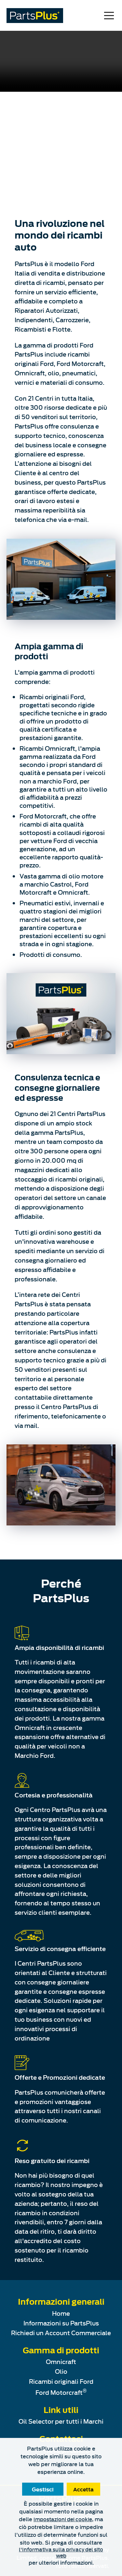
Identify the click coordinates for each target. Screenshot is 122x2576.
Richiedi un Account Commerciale (61, 2332)
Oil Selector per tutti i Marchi (61, 2421)
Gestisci (43, 2489)
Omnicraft (61, 2361)
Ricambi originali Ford (61, 2381)
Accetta (83, 2489)
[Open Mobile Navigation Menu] (108, 15)
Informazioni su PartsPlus (61, 2322)
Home (61, 2313)
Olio (61, 2371)
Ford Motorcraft (61, 2392)
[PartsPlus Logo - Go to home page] (35, 15)
